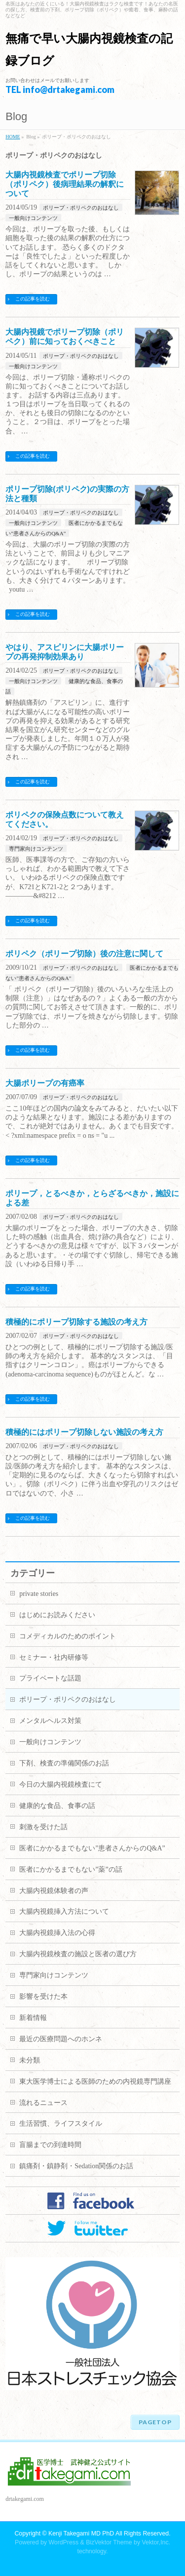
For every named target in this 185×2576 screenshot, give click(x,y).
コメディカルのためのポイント (67, 1636)
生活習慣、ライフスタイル (60, 2123)
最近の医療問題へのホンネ (60, 2039)
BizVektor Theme (109, 2542)
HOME (12, 136)
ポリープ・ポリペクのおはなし (81, 208)
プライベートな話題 (50, 1678)
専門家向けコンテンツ (36, 849)
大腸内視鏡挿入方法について (64, 1911)
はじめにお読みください (57, 1615)
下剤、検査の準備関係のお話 (64, 1763)
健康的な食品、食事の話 (57, 1805)
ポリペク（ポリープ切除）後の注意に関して (84, 953)
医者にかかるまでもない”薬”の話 (70, 1869)
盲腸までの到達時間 (50, 2144)
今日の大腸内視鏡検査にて (60, 1784)
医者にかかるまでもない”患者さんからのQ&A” (92, 1848)
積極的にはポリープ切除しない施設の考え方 (84, 1432)
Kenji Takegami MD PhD (81, 2533)
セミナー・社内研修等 (53, 1657)
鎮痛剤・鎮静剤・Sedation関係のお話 (76, 2166)
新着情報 (33, 2017)
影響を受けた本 (43, 1996)
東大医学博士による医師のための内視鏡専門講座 (95, 2081)
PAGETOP (155, 2422)
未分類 (29, 2060)
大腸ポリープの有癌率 (44, 1083)
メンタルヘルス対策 (50, 1720)
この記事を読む (32, 298)
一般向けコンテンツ (33, 218)
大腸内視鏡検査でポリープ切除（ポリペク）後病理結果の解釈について (64, 184)
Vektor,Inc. (156, 2542)
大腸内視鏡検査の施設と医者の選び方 (78, 1954)
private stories (38, 1593)
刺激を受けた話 (43, 1827)
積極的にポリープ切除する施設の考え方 (76, 1322)
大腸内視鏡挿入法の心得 (57, 1932)
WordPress (63, 2542)
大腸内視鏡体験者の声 (53, 1890)
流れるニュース (43, 2102)
